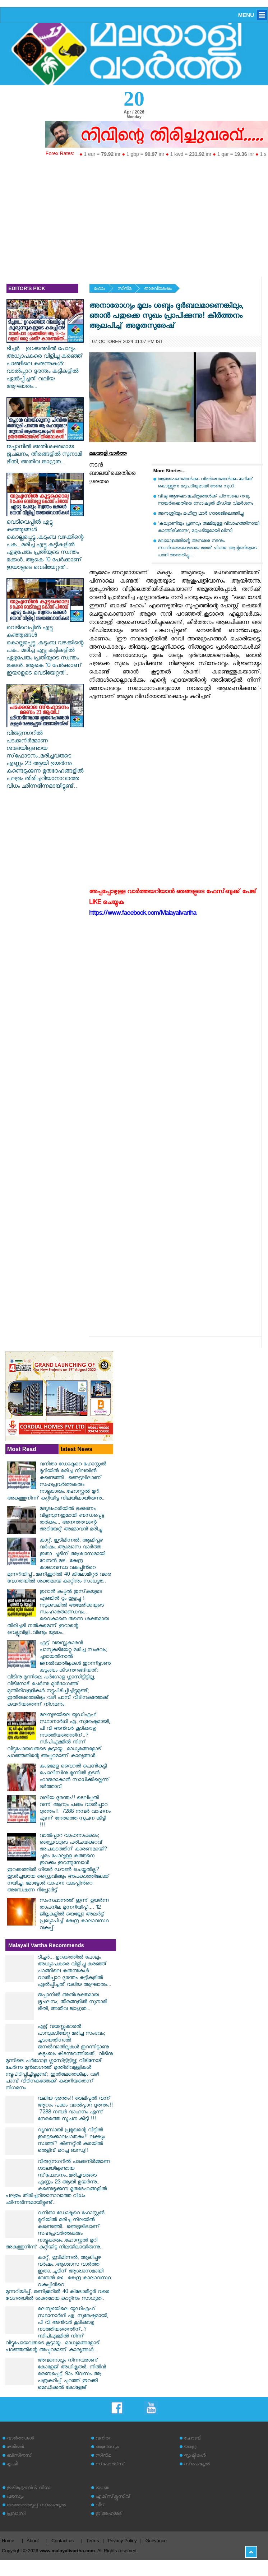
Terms (92, 2540)
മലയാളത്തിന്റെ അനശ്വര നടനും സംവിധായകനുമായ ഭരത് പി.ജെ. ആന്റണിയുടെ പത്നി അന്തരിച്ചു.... (207, 548)
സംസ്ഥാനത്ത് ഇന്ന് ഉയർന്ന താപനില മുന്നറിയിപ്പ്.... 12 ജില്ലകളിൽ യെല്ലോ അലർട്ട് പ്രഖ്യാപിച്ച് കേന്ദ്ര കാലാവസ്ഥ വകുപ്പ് (74, 1915)
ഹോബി (192, 2439)
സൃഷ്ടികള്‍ (194, 2456)
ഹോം (99, 289)
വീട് (100, 2505)
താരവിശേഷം (158, 289)
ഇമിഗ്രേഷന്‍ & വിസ (28, 2488)
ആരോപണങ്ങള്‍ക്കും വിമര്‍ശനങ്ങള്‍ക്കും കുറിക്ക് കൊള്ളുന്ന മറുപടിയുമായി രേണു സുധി (205, 483)
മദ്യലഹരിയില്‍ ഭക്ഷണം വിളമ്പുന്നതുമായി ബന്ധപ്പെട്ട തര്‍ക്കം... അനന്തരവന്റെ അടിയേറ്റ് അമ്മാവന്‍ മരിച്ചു (72, 1519)
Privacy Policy (122, 2540)
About (33, 2540)
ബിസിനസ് (19, 2456)
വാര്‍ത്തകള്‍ (20, 2439)
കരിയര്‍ (15, 2447)
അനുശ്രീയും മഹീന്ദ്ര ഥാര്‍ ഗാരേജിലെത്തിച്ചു (201, 514)
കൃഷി (12, 2464)
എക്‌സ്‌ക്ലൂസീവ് (113, 2497)
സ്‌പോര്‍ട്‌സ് (110, 2464)
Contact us (62, 2540)
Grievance (156, 2540)
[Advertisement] (134, 213)
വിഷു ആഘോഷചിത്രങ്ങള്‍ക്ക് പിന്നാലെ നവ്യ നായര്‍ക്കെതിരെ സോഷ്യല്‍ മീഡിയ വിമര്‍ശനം (205, 501)
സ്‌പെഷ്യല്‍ (197, 2464)
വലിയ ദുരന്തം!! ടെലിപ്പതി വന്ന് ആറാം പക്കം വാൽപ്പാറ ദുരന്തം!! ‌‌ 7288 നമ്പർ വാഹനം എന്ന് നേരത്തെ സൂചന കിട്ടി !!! (75, 1812)
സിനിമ (124, 289)
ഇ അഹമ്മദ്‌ (109, 2514)
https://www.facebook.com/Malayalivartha (142, 914)
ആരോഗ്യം (107, 2447)
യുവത (102, 2488)
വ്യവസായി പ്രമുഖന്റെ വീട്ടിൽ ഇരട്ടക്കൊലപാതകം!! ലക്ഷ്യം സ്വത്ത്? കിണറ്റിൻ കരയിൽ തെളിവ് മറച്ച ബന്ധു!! (71, 2141)
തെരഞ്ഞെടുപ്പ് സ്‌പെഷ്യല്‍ (36, 2505)
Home (8, 2540)
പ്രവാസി (16, 2514)
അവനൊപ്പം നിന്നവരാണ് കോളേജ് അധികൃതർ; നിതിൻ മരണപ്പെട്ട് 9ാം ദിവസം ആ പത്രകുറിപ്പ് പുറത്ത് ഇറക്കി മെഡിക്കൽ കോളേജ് (72, 2375)
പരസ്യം (15, 2497)
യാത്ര (190, 2447)
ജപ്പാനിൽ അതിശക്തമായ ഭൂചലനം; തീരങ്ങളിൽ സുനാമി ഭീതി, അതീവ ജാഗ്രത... (45, 451)
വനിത (103, 2439)
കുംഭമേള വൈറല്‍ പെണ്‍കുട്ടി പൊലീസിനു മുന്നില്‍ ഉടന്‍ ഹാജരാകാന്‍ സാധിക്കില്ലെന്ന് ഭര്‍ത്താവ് (75, 1777)
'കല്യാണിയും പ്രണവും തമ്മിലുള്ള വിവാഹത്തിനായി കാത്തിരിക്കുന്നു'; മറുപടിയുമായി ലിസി (208, 528)
